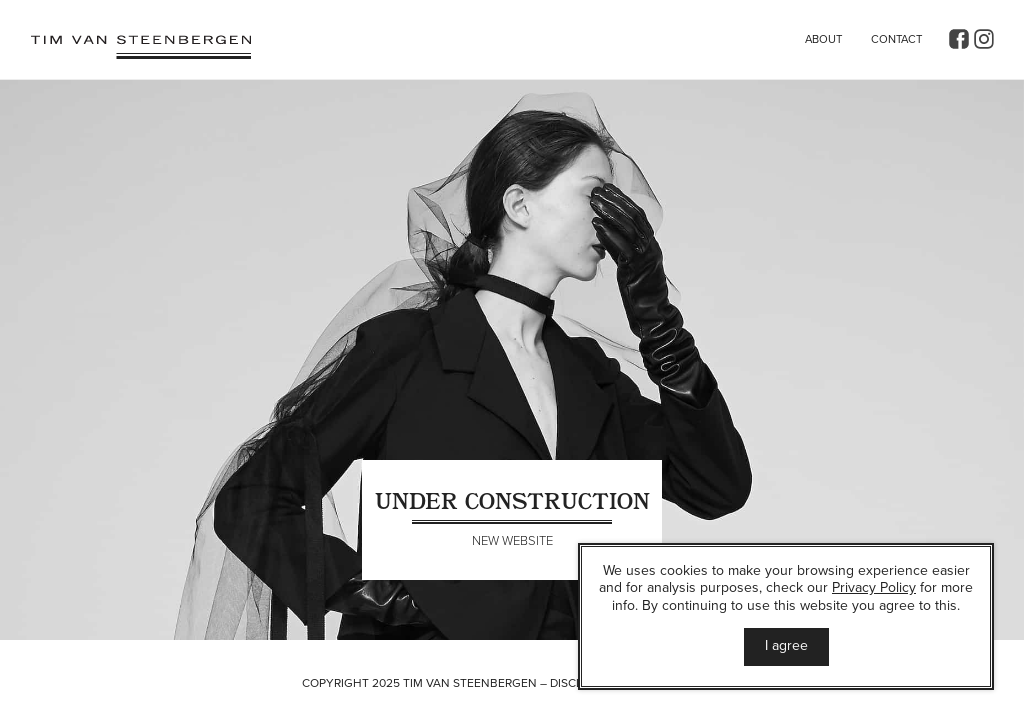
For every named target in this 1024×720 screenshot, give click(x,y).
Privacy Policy (874, 587)
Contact (896, 39)
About (823, 39)
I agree (786, 645)
